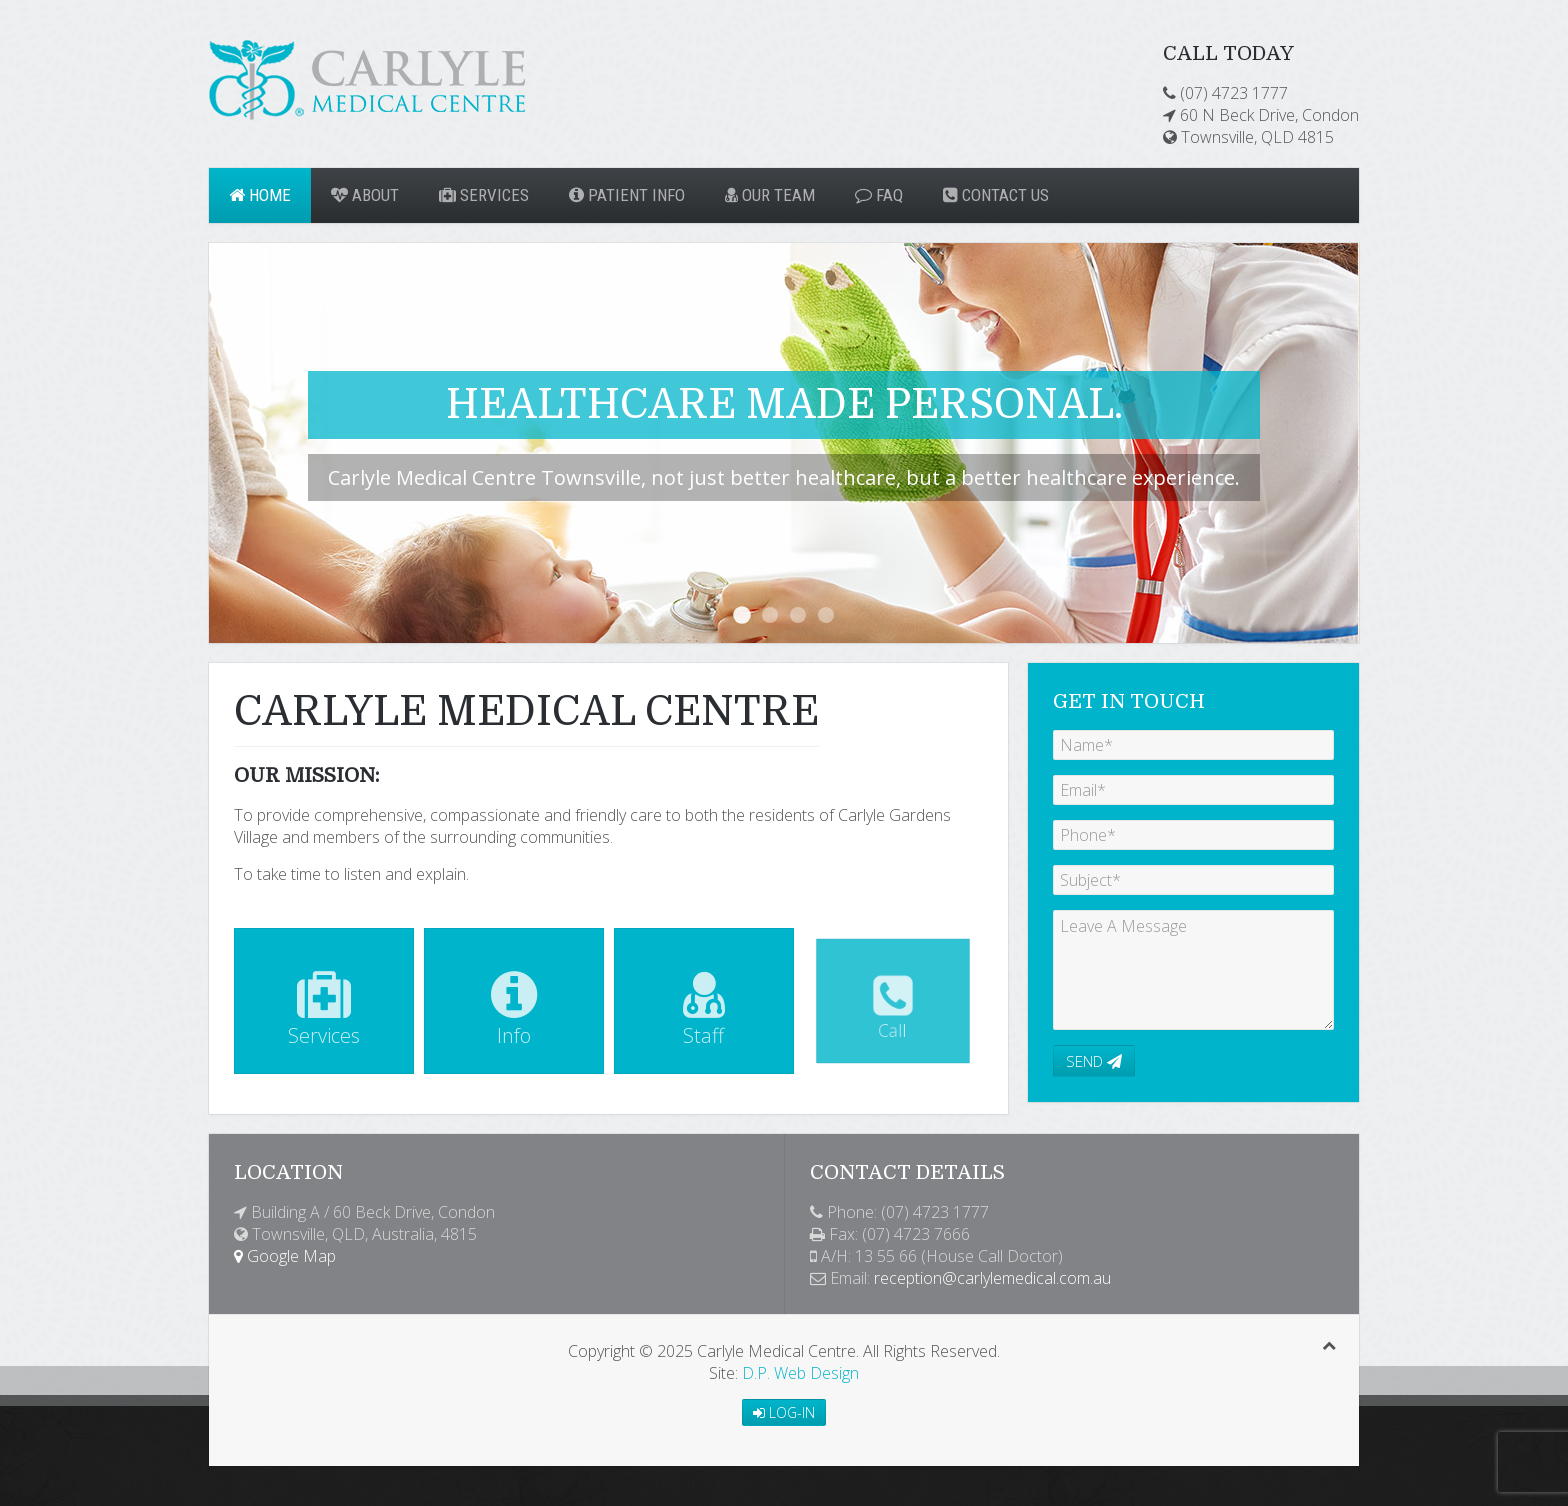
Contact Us (996, 195)
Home (260, 195)
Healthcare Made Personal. (742, 615)
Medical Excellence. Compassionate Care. (770, 615)
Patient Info (627, 195)
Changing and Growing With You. (826, 615)
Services (484, 195)
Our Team (770, 195)
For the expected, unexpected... (798, 615)
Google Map (285, 1256)
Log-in (784, 1412)
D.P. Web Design (800, 1373)
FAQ (879, 195)
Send (1094, 1061)
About (365, 195)
